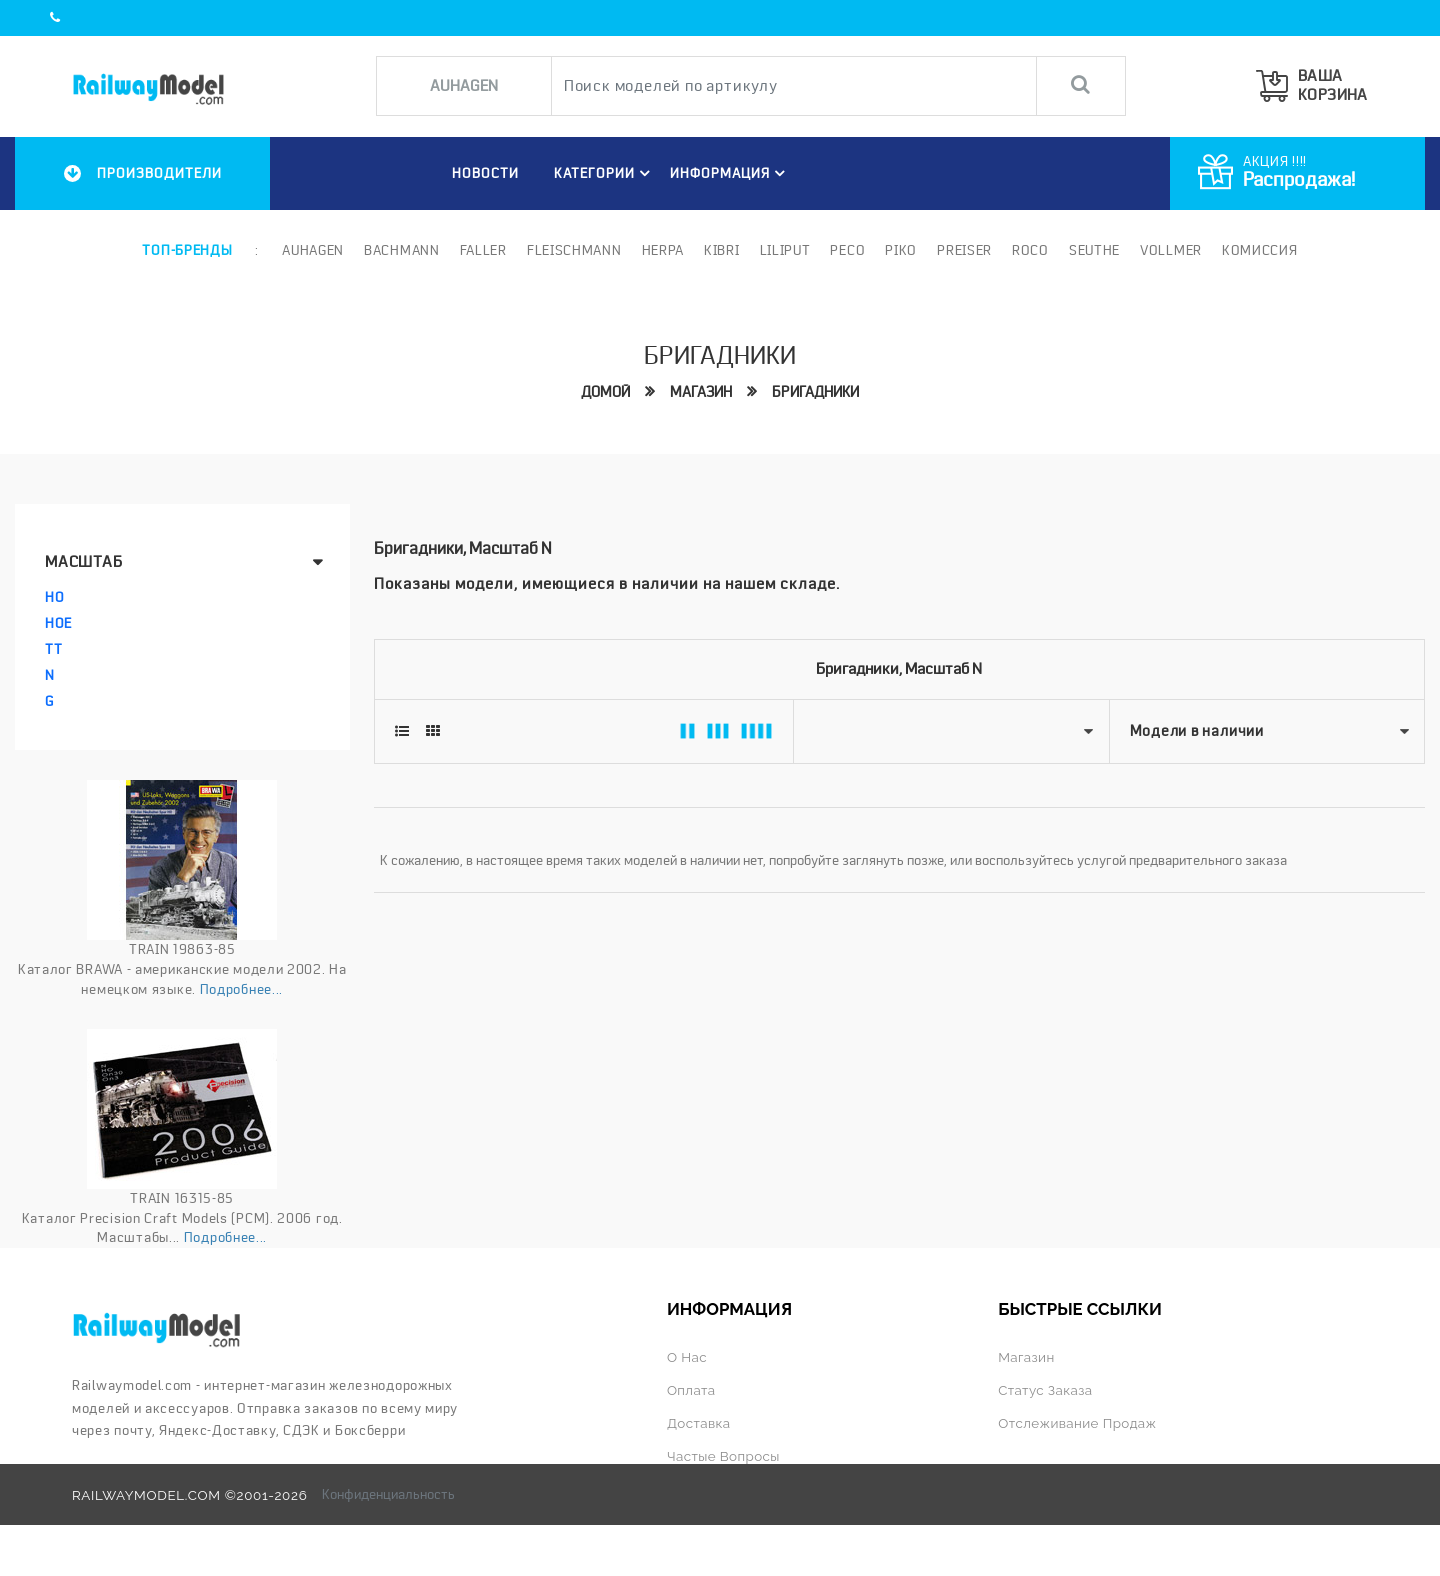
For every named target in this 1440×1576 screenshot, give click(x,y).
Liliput (785, 250)
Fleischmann (574, 250)
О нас (687, 1357)
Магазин (701, 392)
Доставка (699, 1423)
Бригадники (815, 392)
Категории (605, 173)
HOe (58, 623)
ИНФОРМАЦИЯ (730, 173)
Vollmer (1171, 250)
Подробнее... (241, 989)
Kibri (722, 250)
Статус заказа (1045, 1390)
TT (53, 649)
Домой (605, 392)
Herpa (663, 250)
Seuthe (1094, 250)
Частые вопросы (723, 1456)
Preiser (964, 250)
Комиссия (1260, 250)
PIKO (901, 250)
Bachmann (402, 250)
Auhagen (313, 250)
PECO (847, 250)
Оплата (691, 1390)
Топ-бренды (187, 250)
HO (54, 597)
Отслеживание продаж (1077, 1423)
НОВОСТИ (485, 173)
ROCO (1030, 250)
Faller (483, 250)
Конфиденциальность (388, 1494)
